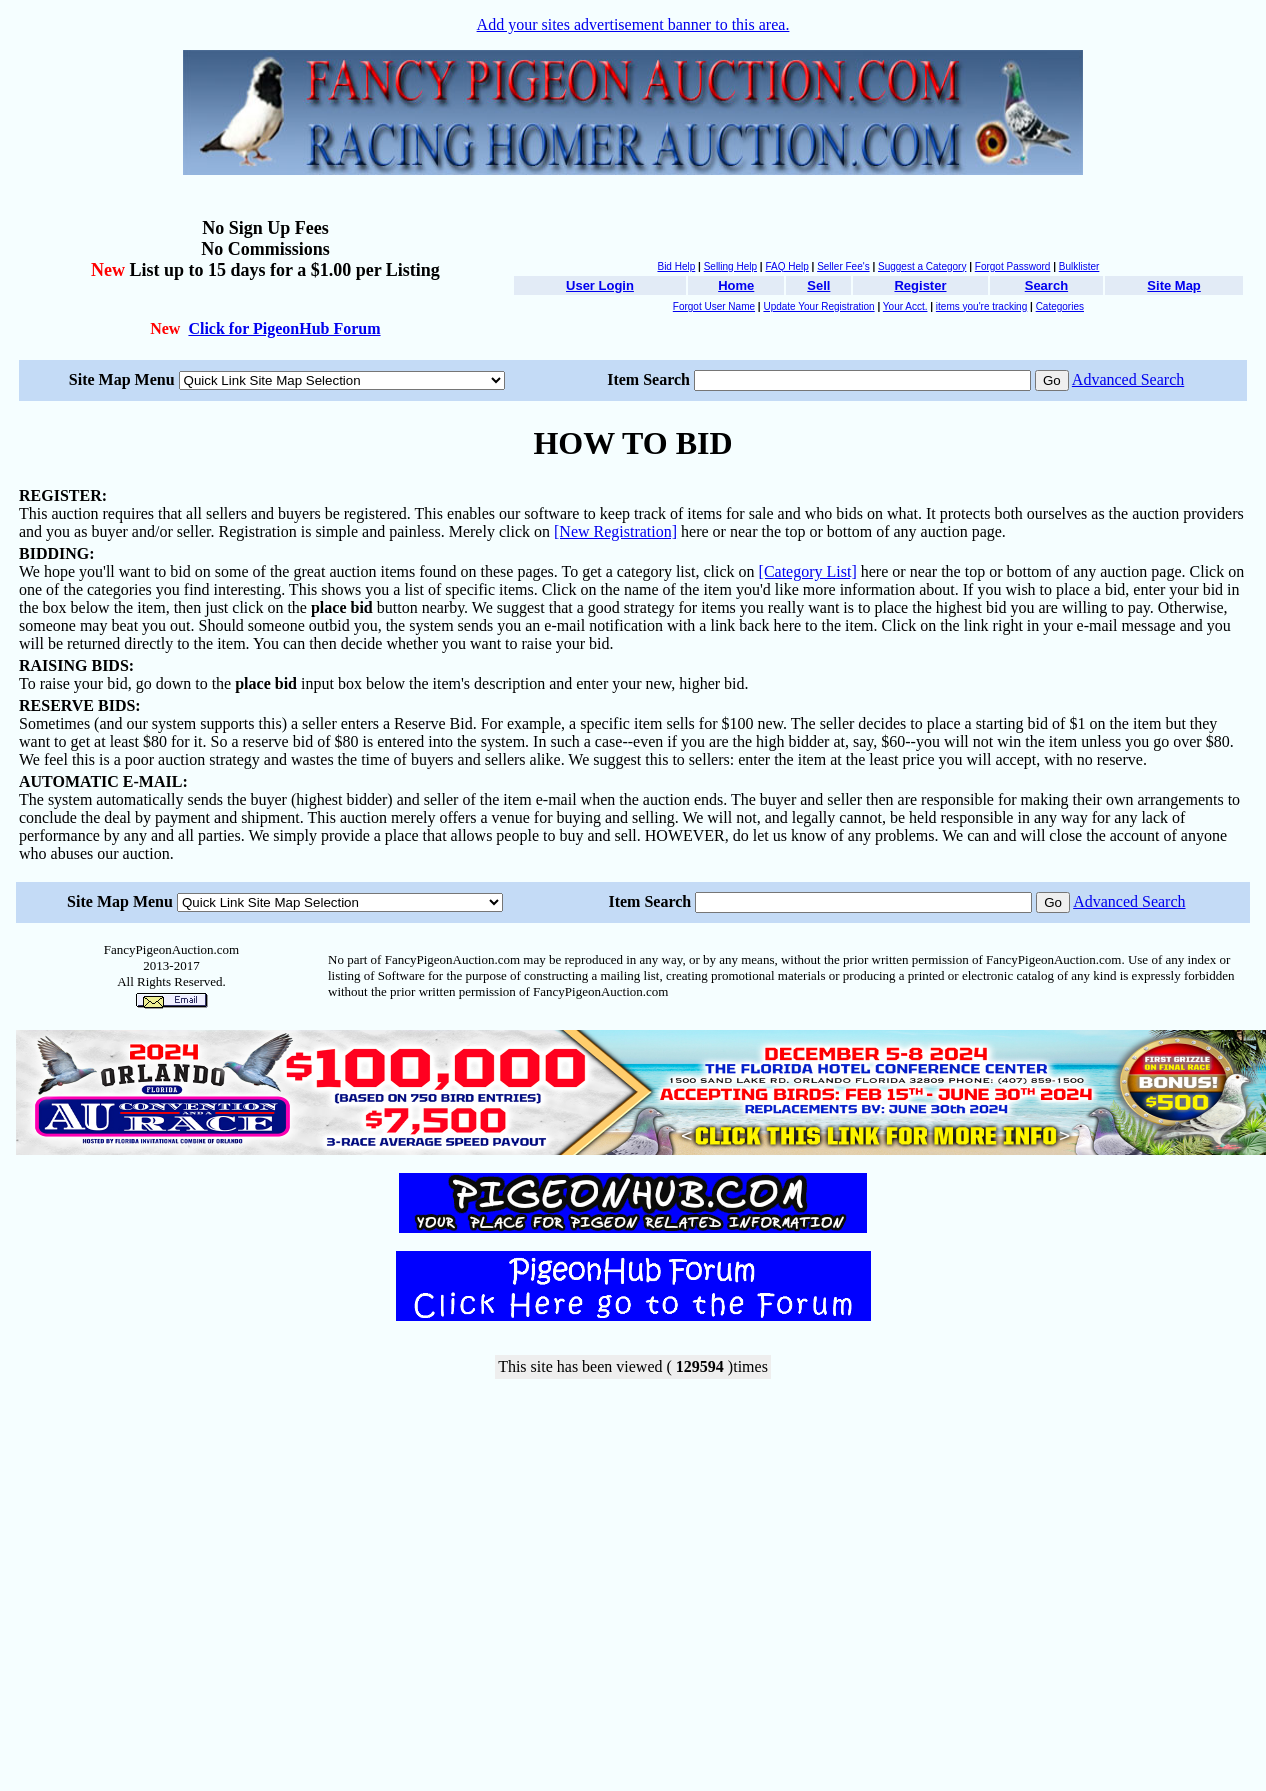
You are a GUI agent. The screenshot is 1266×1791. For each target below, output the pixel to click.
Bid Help (676, 266)
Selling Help (730, 266)
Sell (818, 285)
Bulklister (1079, 266)
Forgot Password (1013, 266)
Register (920, 285)
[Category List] (808, 571)
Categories (1060, 306)
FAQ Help (786, 266)
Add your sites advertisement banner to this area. (633, 24)
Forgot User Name (714, 306)
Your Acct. (905, 306)
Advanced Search (1128, 379)
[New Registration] (615, 531)
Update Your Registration (818, 306)
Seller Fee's (843, 266)
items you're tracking (981, 306)
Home (736, 285)
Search (1046, 285)
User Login (600, 285)
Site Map (1173, 285)
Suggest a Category (922, 266)
